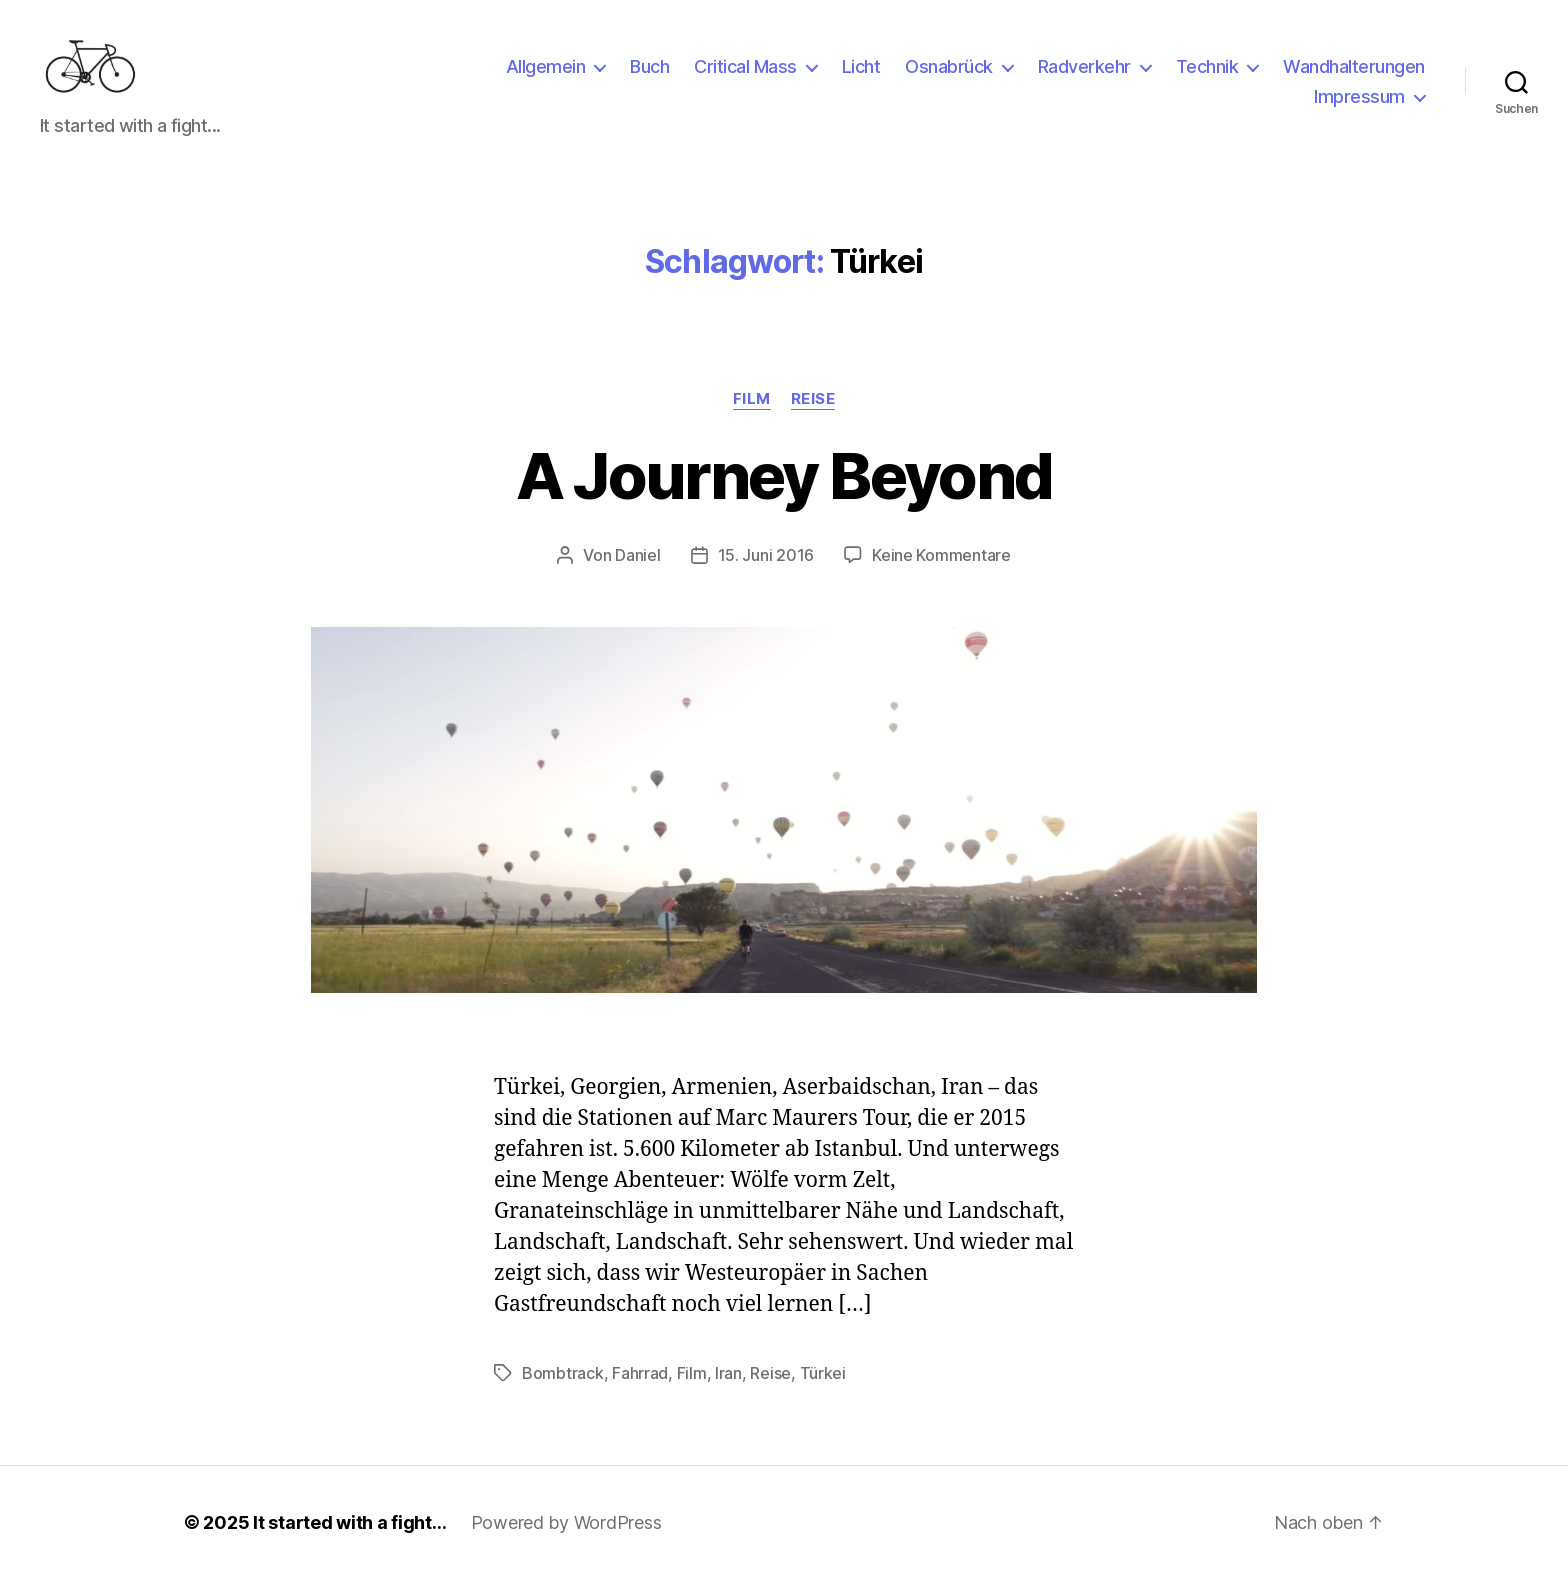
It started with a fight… (350, 1535)
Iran (728, 1386)
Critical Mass (745, 73)
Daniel (637, 568)
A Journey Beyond (784, 488)
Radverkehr (1084, 73)
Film (752, 412)
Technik (1207, 73)
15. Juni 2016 (766, 568)
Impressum (1359, 103)
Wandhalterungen (1354, 73)
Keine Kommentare (941, 568)
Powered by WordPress (566, 1535)
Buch (649, 73)
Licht (861, 73)
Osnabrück (949, 73)
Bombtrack (563, 1386)
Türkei (823, 1386)
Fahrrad (640, 1386)
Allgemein (546, 73)
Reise (813, 412)
